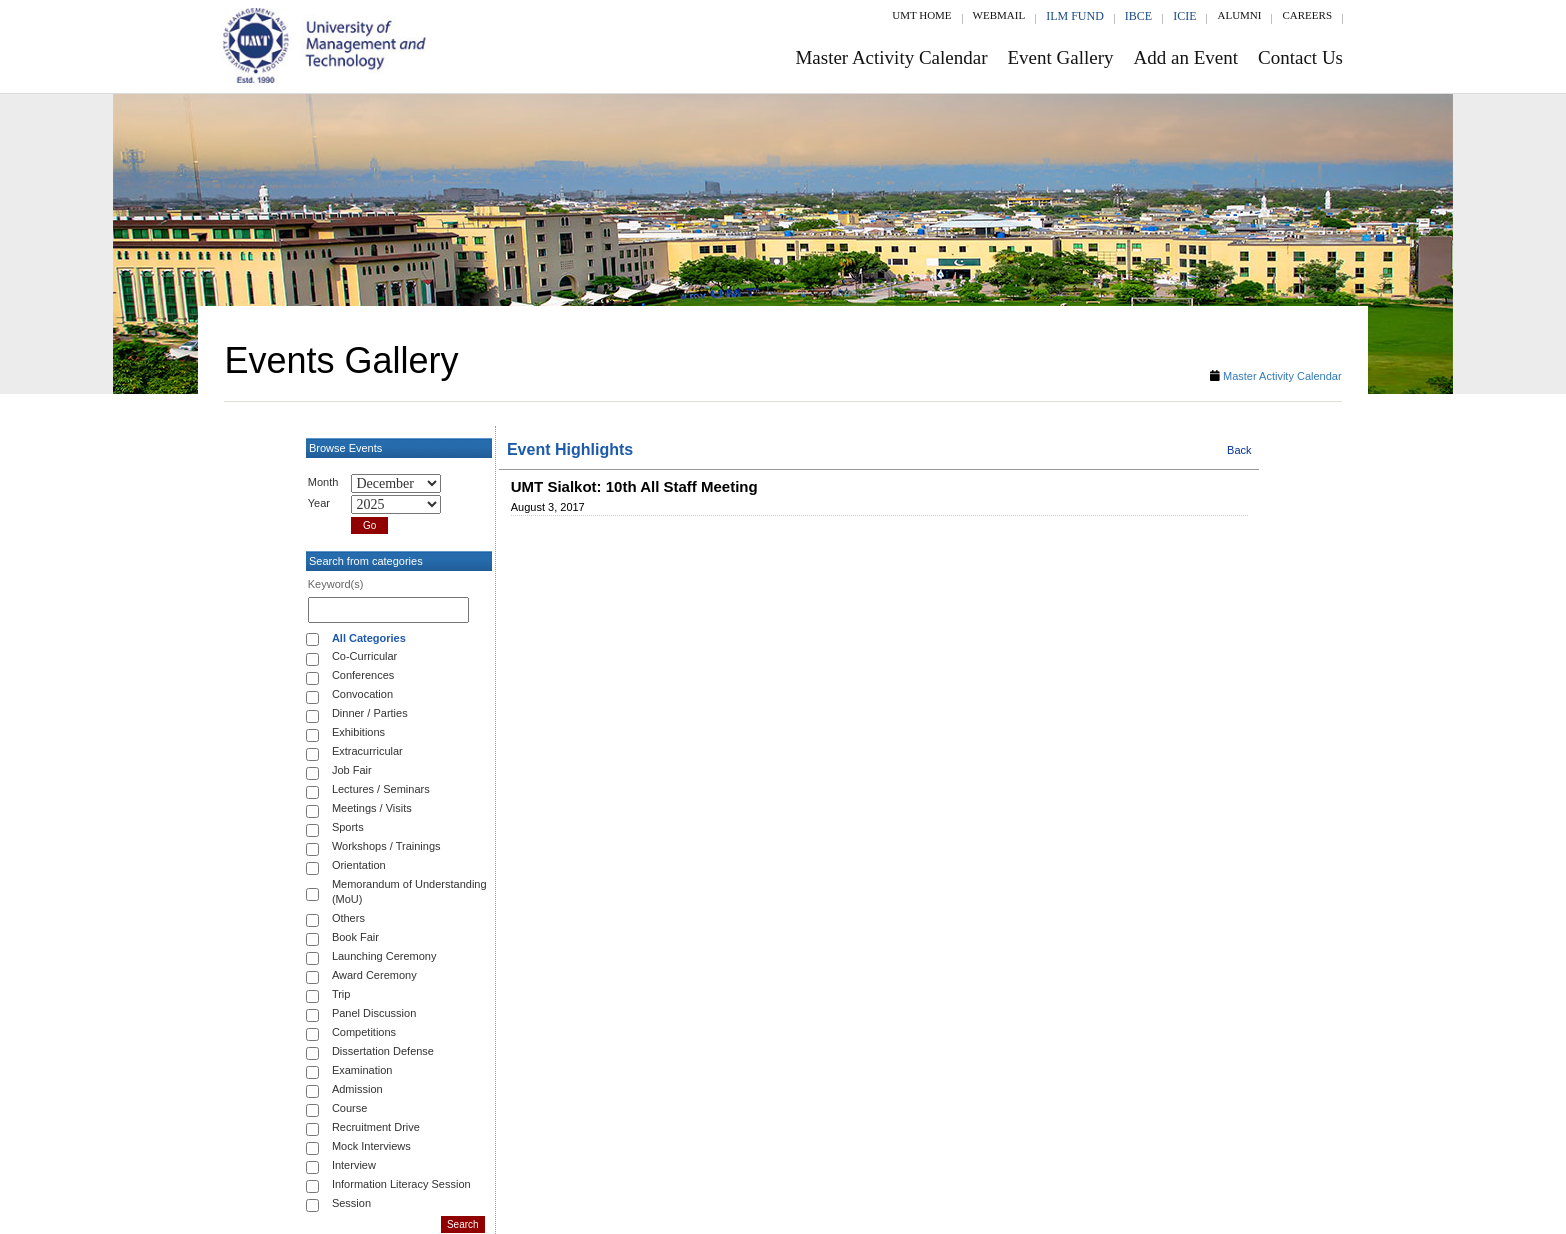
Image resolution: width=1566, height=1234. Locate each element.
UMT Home (921, 15)
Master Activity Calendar (891, 57)
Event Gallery (1061, 57)
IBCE (1138, 16)
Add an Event (1186, 57)
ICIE (1184, 16)
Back (1239, 450)
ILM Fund (1075, 16)
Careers (1307, 15)
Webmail (999, 15)
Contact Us (1300, 57)
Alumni (1239, 15)
